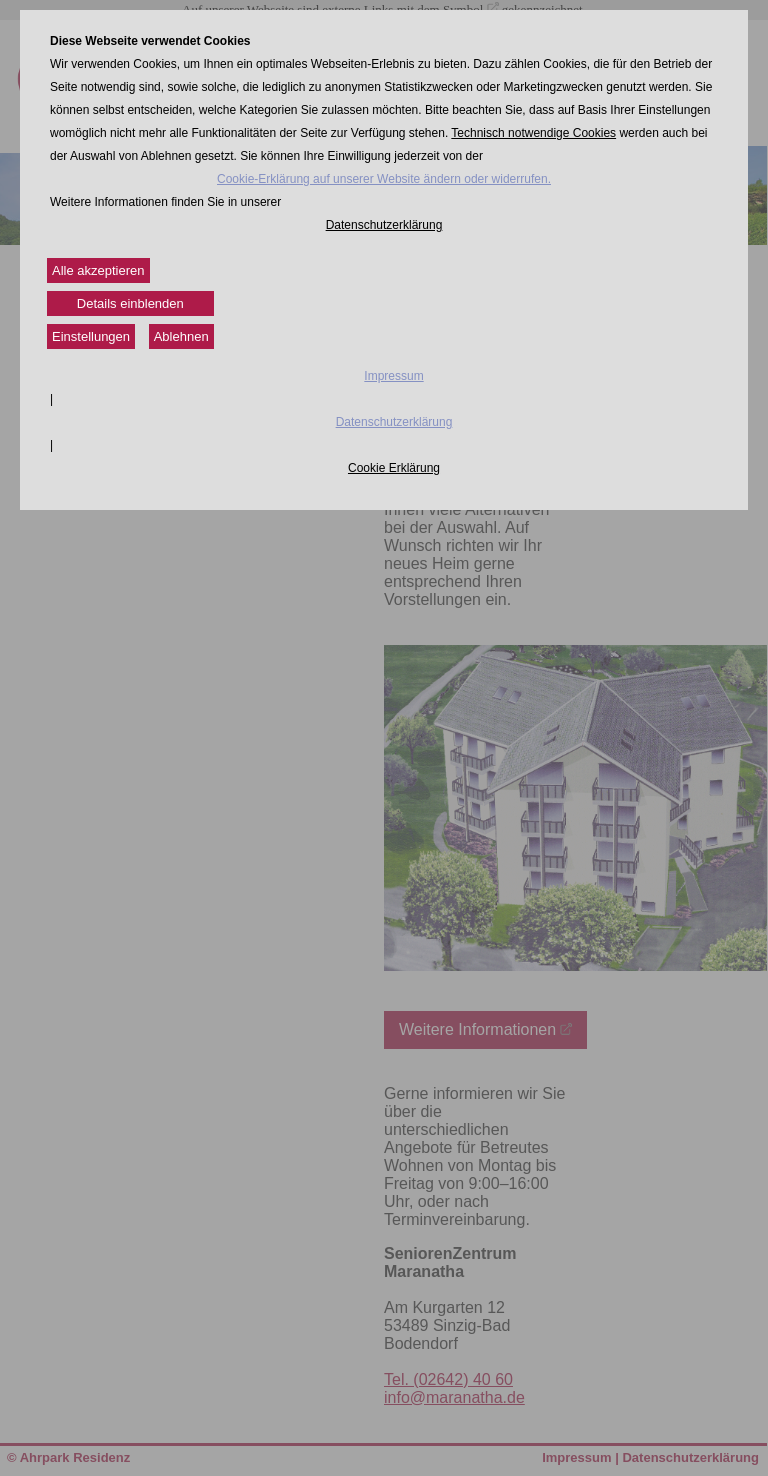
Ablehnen (181, 336)
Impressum (393, 376)
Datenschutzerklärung (384, 225)
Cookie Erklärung (394, 468)
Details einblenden (130, 303)
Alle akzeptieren (98, 270)
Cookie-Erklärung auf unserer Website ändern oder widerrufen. (384, 179)
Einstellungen (91, 336)
